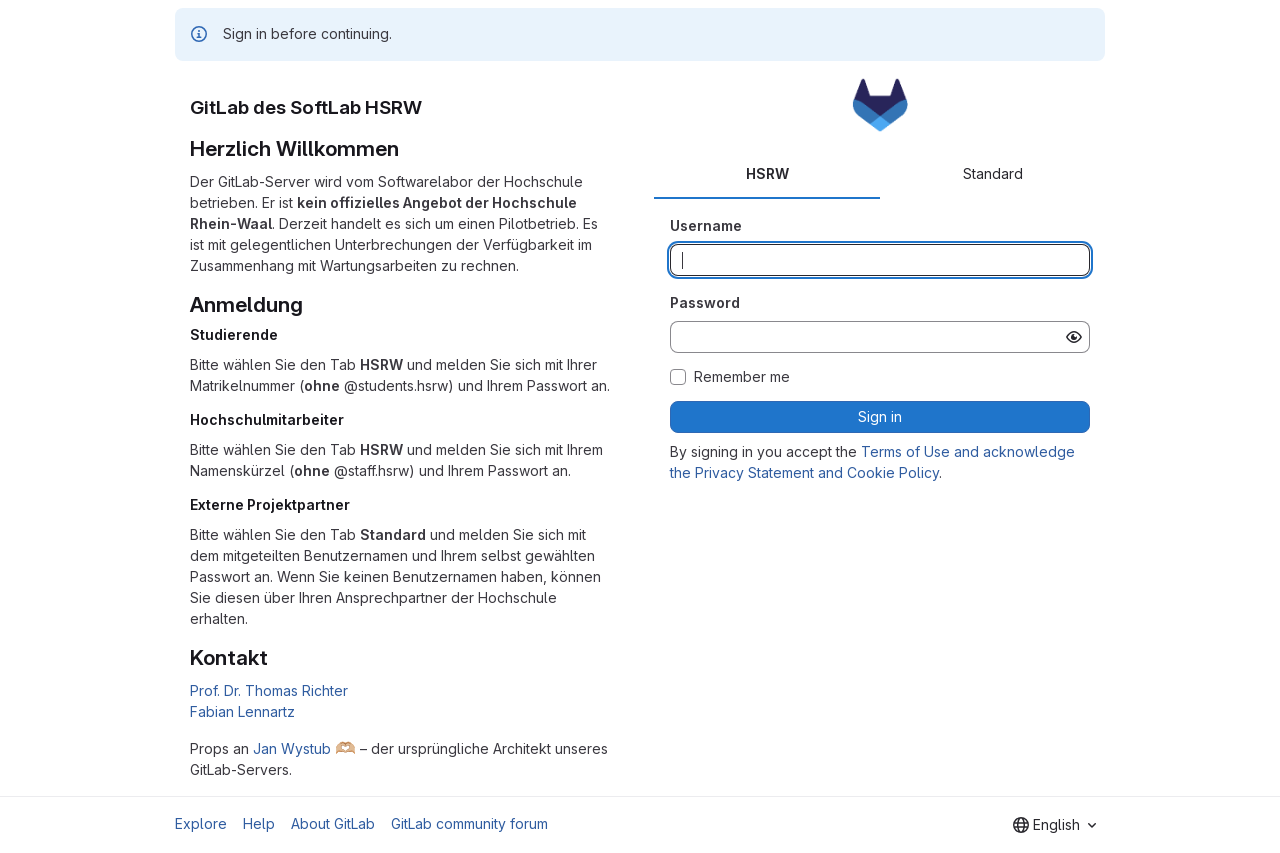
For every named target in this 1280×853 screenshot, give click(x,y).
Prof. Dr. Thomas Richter (269, 690)
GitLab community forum (469, 823)
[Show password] (1074, 337)
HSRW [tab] (767, 173)
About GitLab (333, 823)
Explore (201, 823)
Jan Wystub (292, 748)
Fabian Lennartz (242, 711)
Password (705, 302)
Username (706, 225)
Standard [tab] (993, 173)
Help (259, 823)
